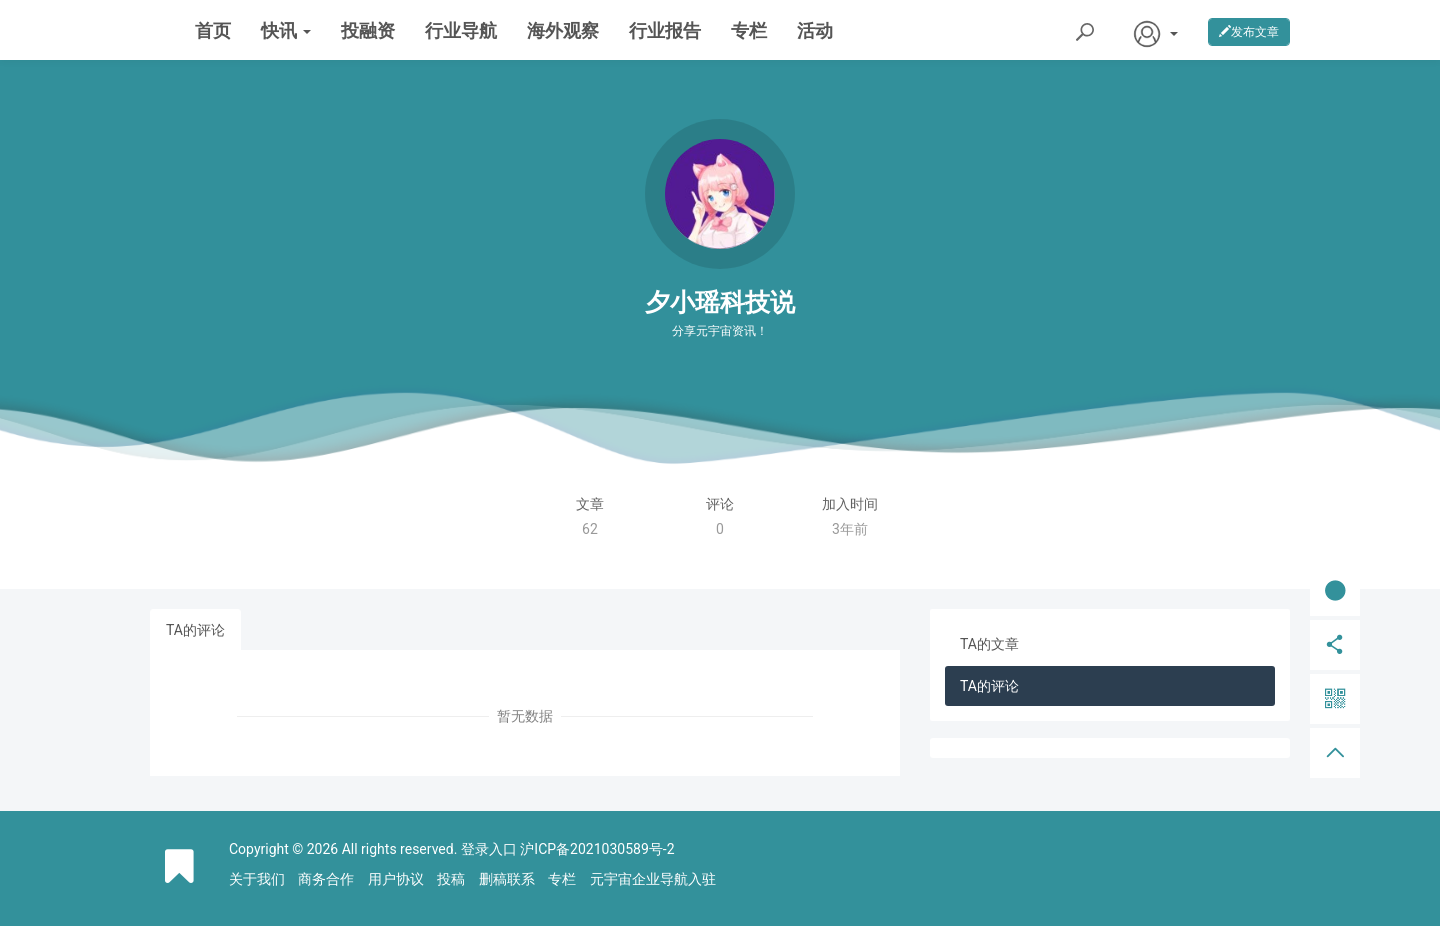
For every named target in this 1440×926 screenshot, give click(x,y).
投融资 (368, 30)
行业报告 (665, 30)
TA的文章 (989, 644)
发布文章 (1249, 32)
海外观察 (563, 30)
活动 (815, 30)
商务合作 (326, 879)
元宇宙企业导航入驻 (653, 879)
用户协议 (396, 879)
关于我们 (257, 879)
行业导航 (461, 30)
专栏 (749, 30)
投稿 (451, 879)
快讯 (286, 30)
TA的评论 (195, 630)
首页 (213, 30)
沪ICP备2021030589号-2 (597, 849)
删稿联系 (507, 879)
